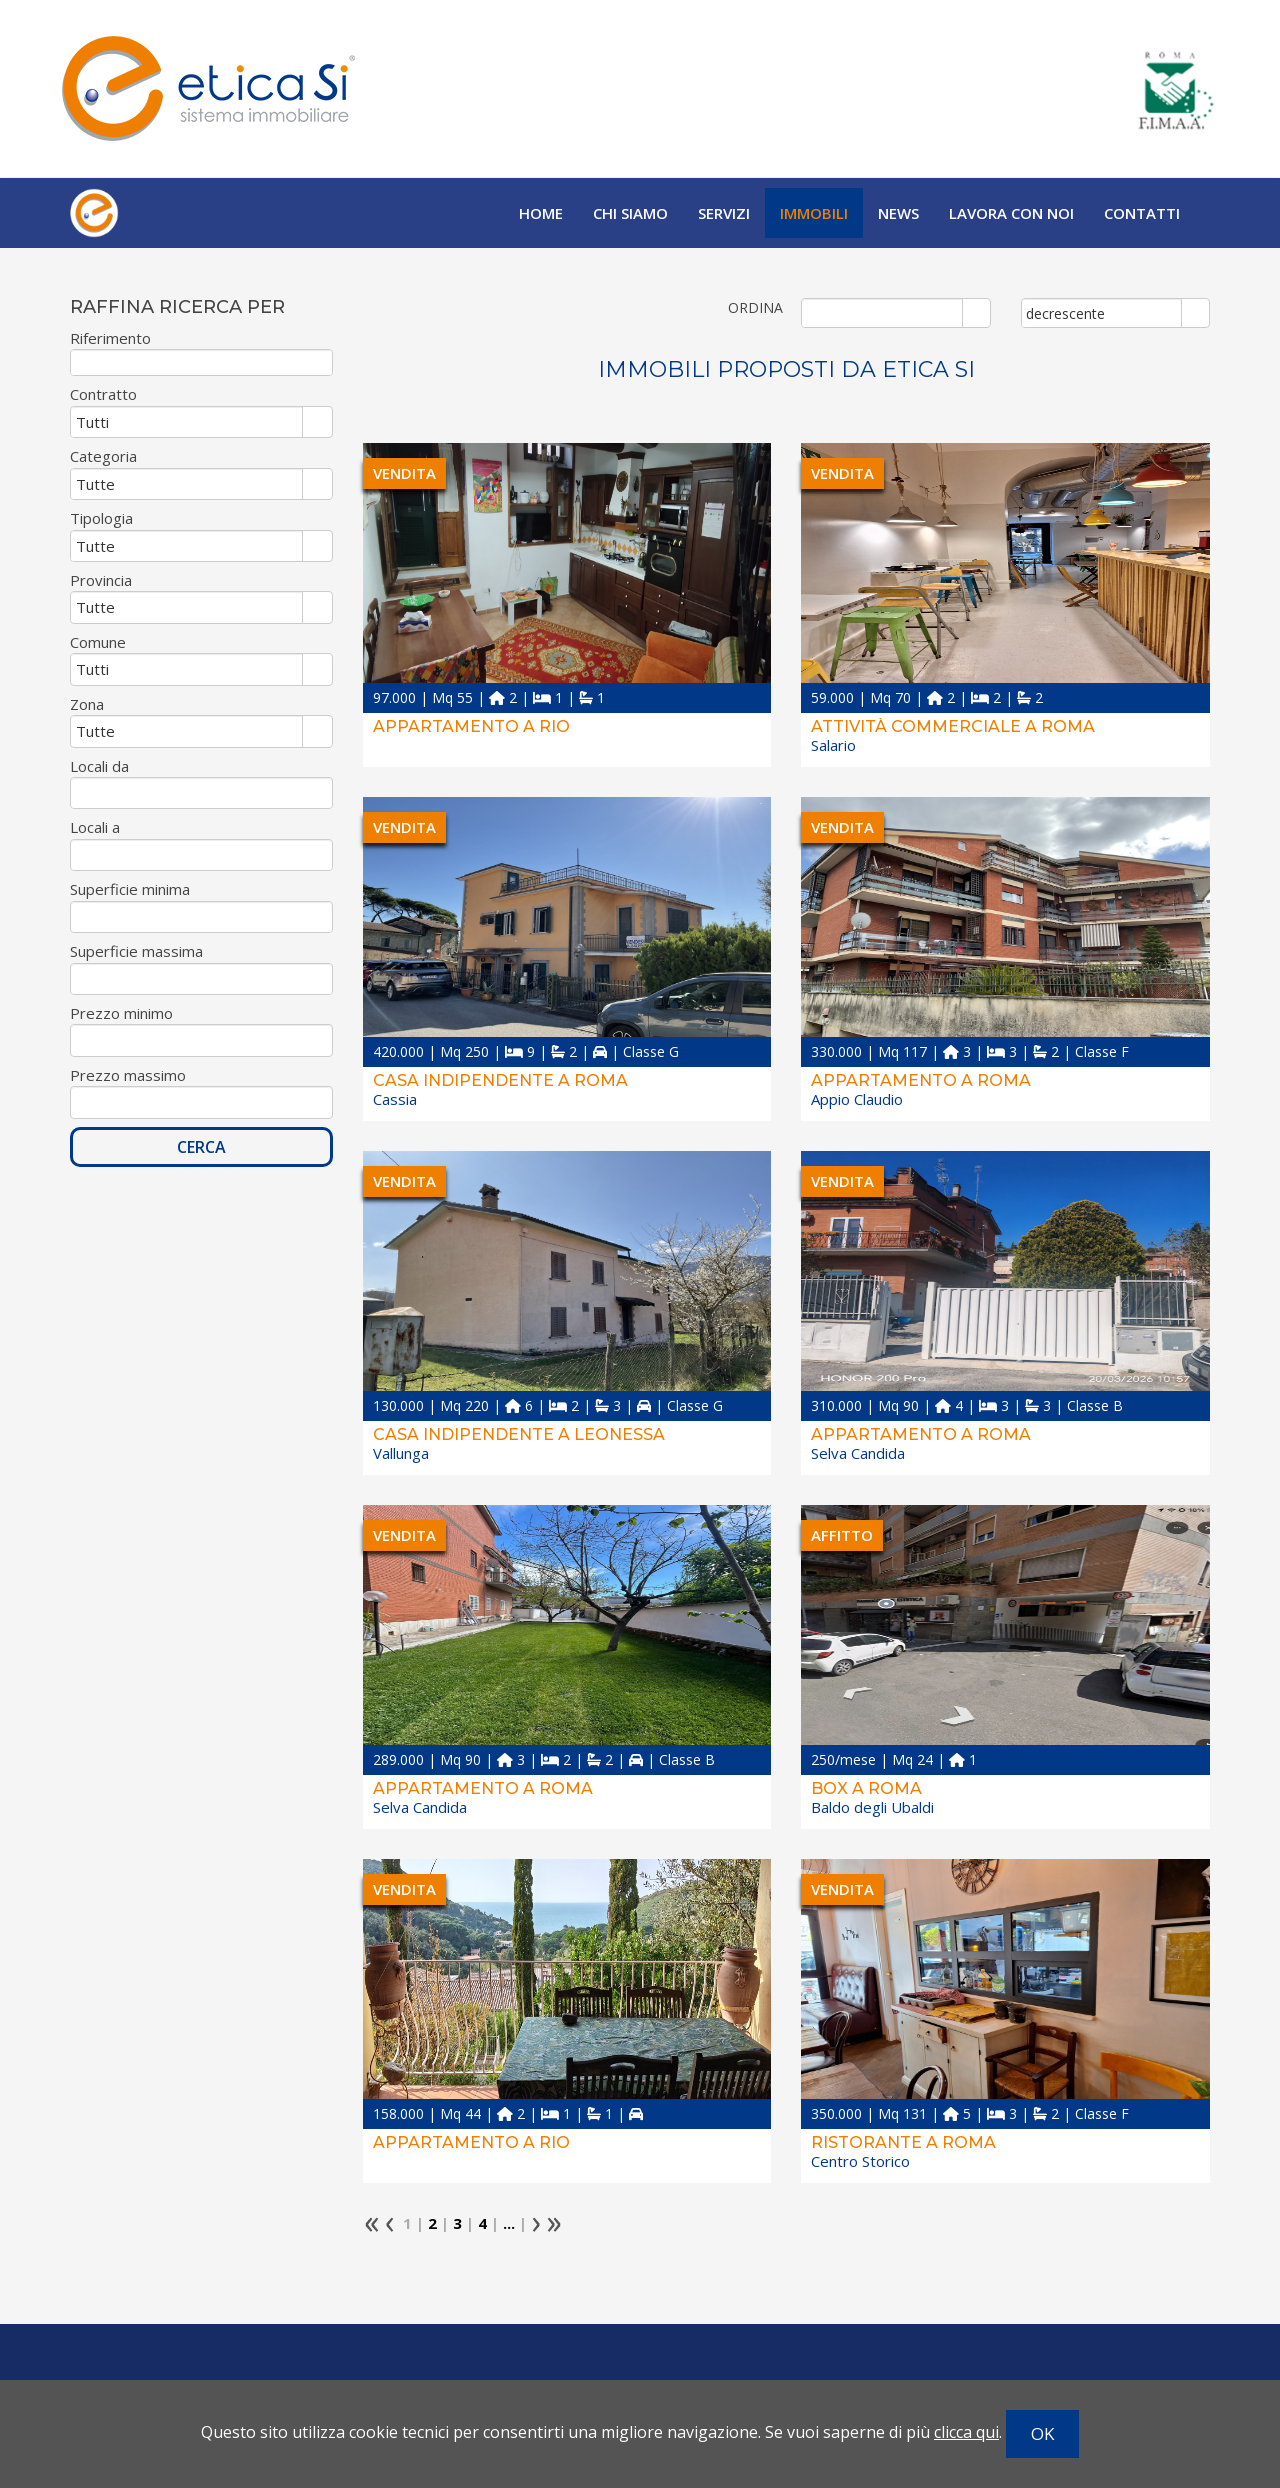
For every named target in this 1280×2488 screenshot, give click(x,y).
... (509, 2223)
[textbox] (201, 362)
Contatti (1142, 213)
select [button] (976, 314)
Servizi (724, 213)
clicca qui (966, 2432)
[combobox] (882, 313)
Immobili (814, 213)
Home (541, 213)
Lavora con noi (1011, 213)
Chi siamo (630, 213)
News (898, 213)
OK (1042, 2433)
